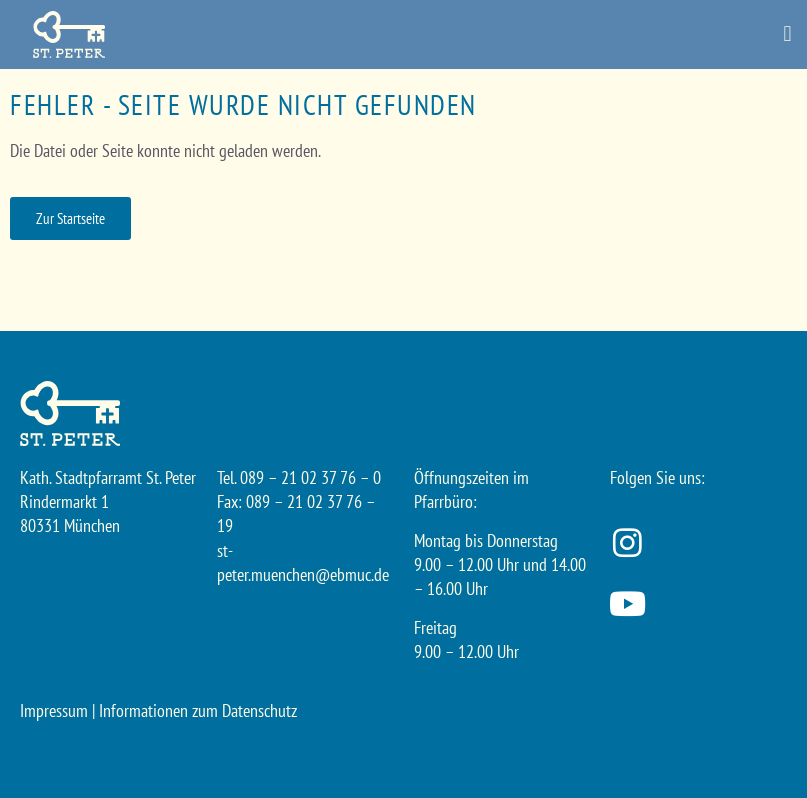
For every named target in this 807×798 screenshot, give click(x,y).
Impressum (54, 710)
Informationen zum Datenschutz (198, 710)
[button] (787, 34)
